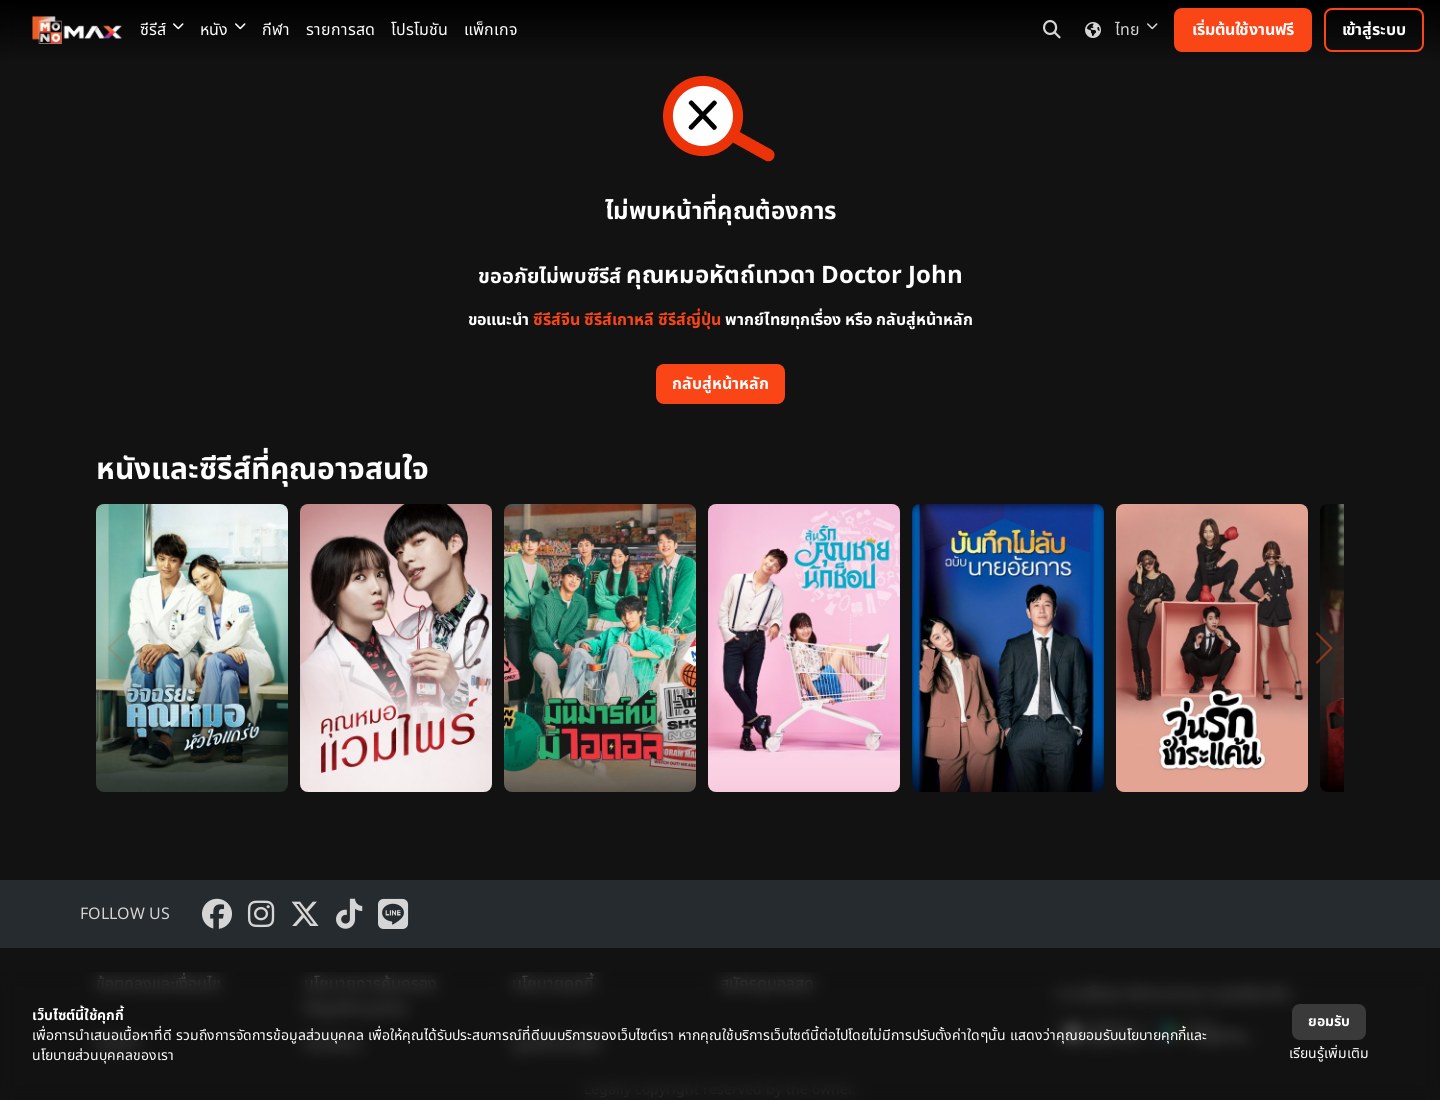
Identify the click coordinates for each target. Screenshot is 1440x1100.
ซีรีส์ (162, 30)
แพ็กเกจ (491, 30)
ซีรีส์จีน (556, 320)
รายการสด (340, 30)
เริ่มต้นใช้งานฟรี (1243, 30)
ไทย (1117, 30)
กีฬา (276, 30)
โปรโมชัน (419, 30)
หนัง (223, 30)
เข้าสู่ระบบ (1374, 30)
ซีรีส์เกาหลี (619, 320)
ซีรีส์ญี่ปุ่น (689, 320)
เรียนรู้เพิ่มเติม (1329, 1053)
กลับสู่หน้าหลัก (720, 384)
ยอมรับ (1329, 1021)
